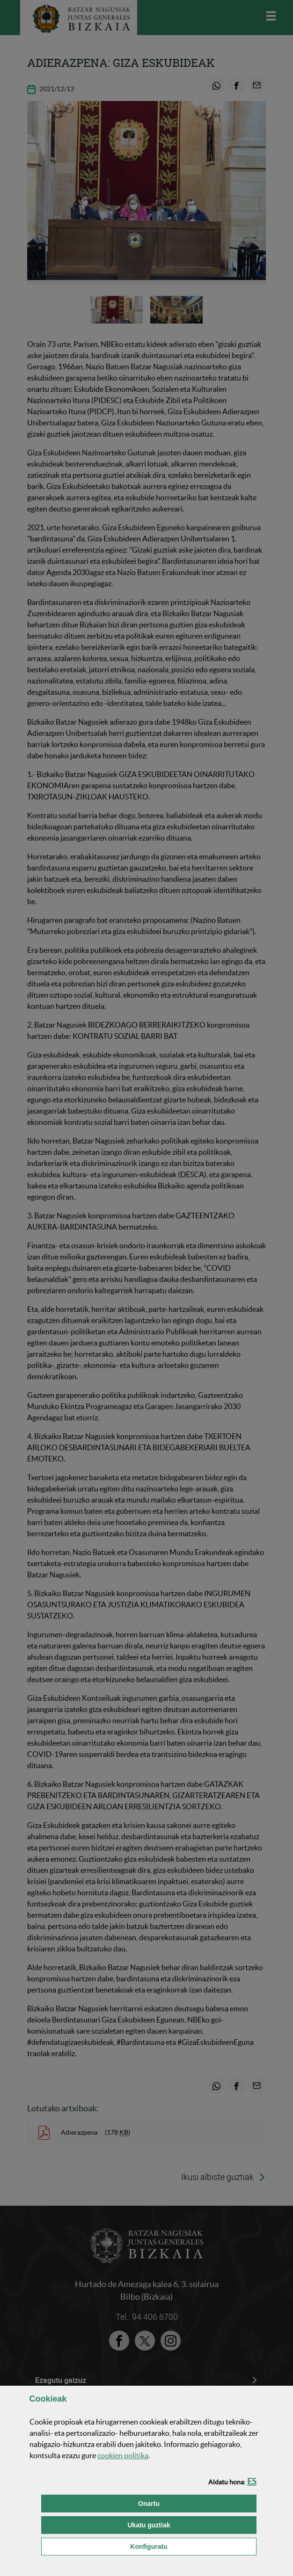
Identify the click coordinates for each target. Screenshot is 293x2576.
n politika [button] (122, 2455)
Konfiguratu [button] (193, 2545)
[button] (251, 2481)
